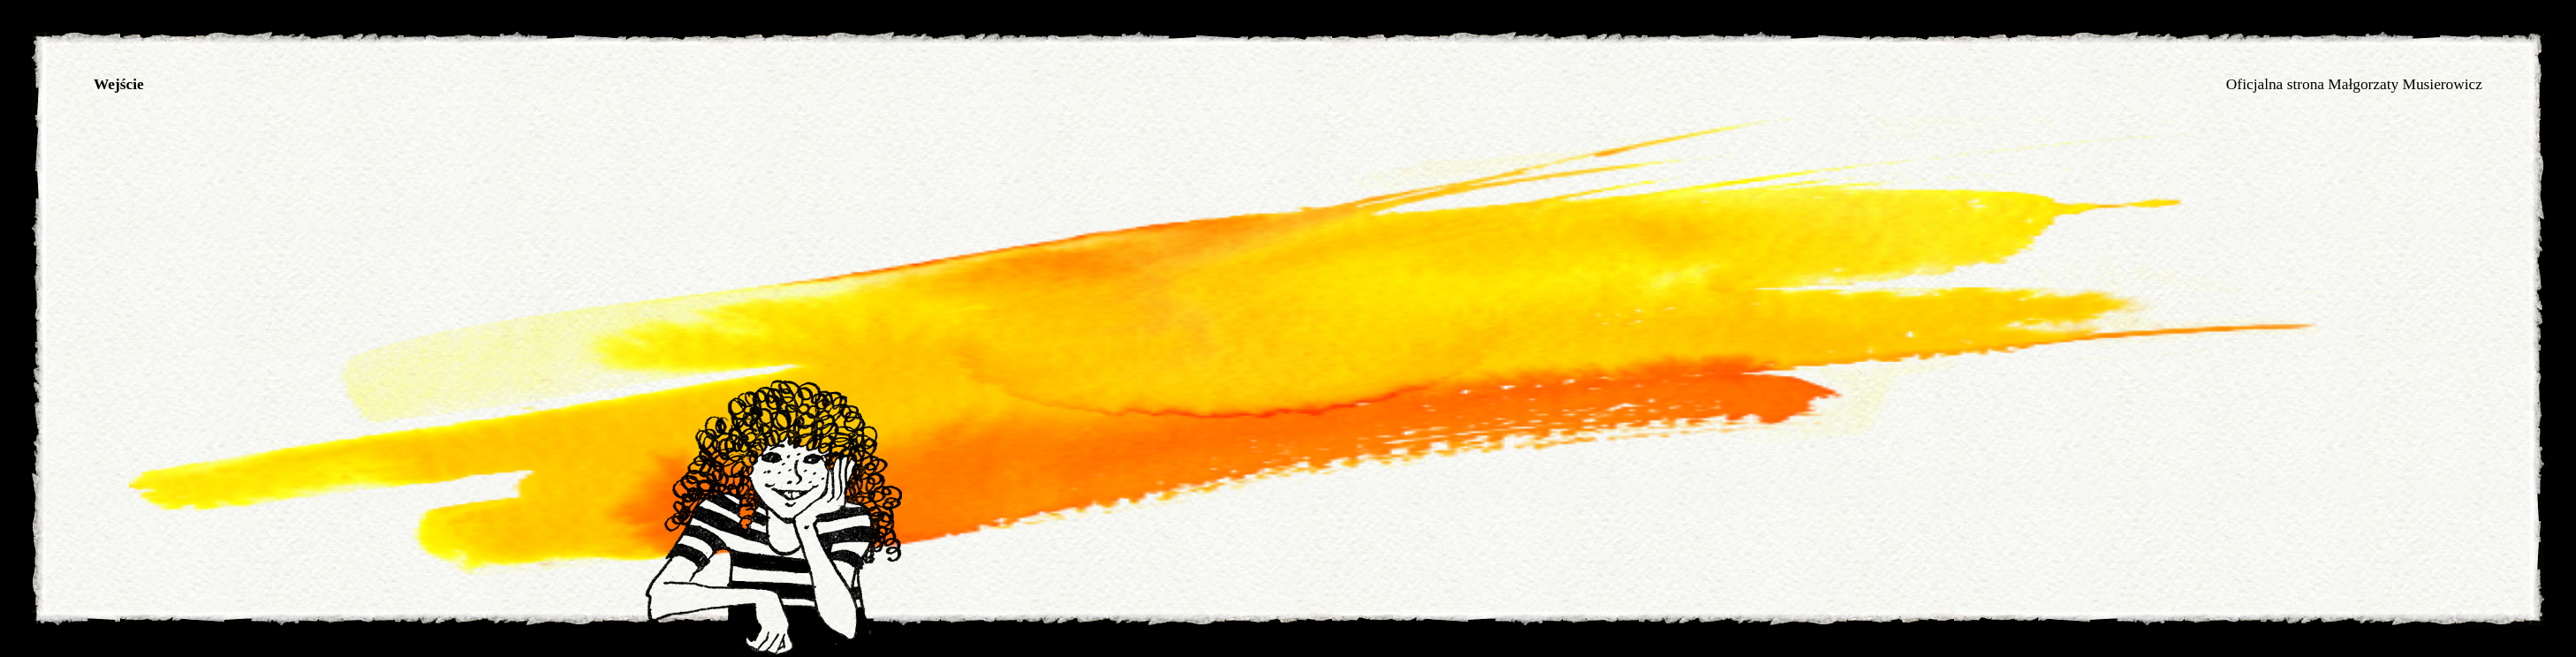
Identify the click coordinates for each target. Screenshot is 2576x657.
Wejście (119, 84)
